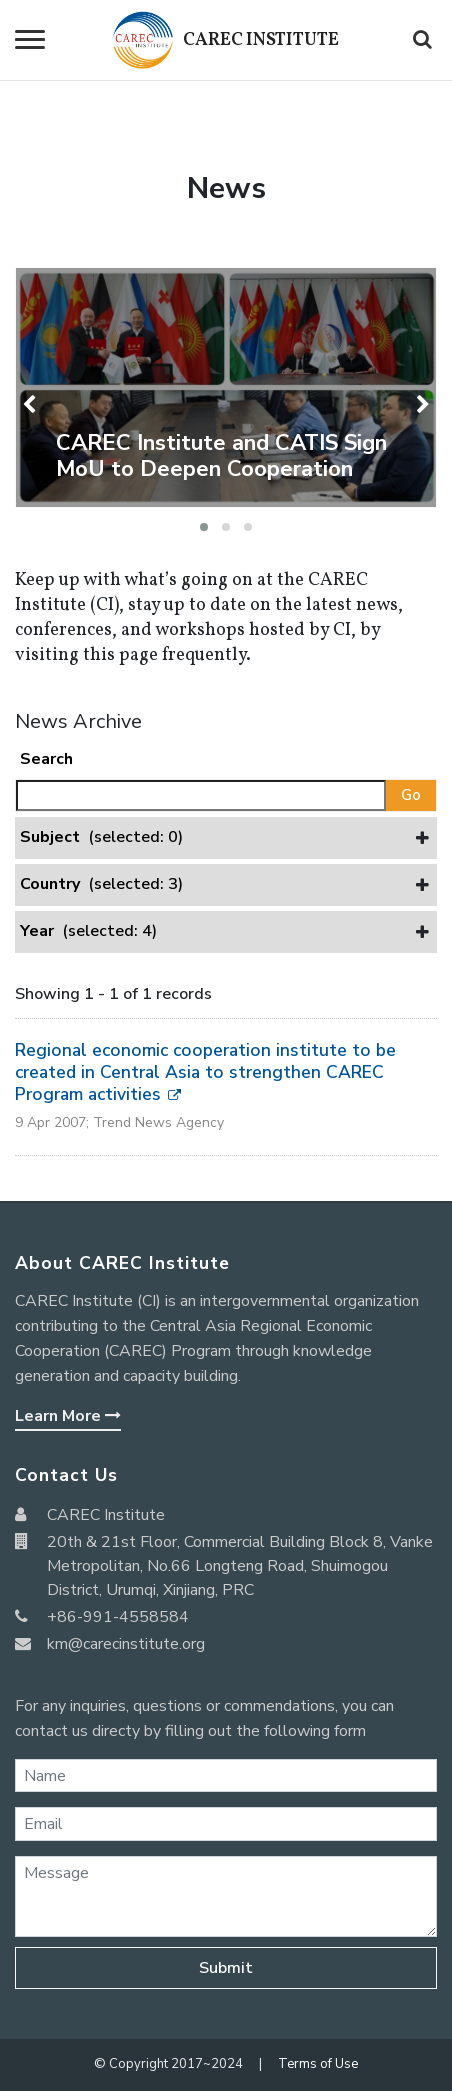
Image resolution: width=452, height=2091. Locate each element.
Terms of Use (318, 2064)
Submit (226, 1968)
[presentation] (31, 405)
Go (411, 795)
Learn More (68, 1416)
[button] (204, 527)
